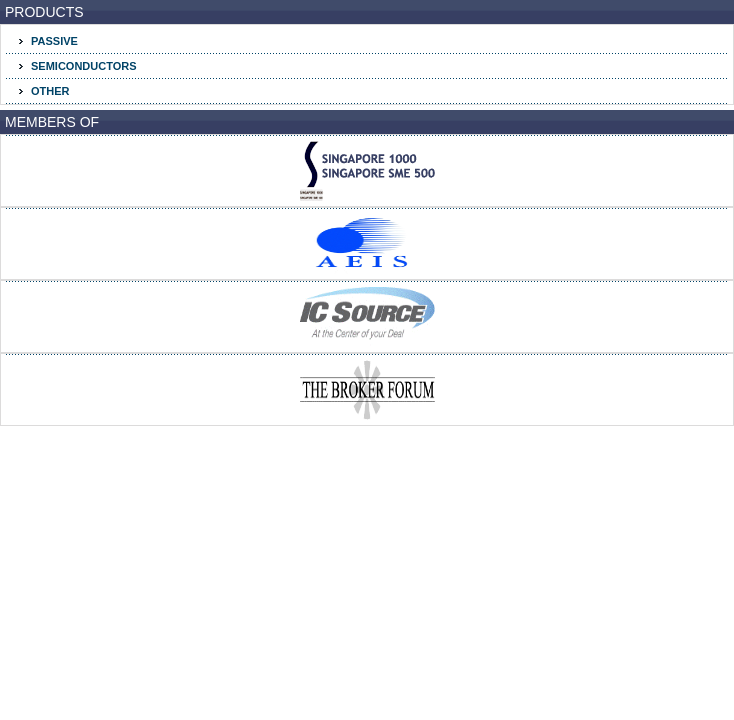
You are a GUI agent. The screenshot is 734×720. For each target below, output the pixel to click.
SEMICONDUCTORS (84, 66)
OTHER (50, 91)
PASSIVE (54, 41)
